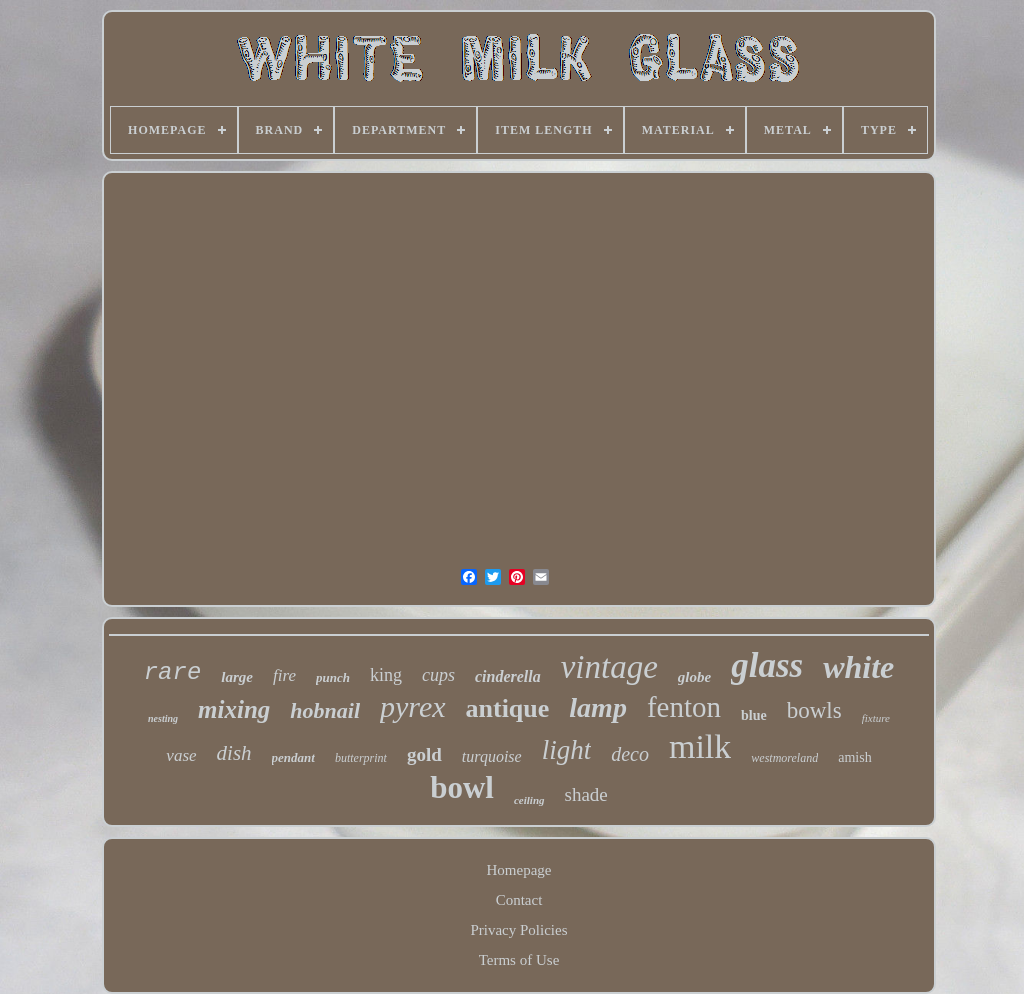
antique (508, 708)
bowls (814, 710)
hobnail (325, 710)
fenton (684, 707)
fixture (876, 718)
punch (333, 677)
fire (284, 675)
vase (181, 755)
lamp (598, 707)
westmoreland (784, 758)
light (567, 750)
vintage (609, 667)
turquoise (492, 756)
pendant (293, 757)
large (237, 677)
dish (234, 753)
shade (586, 794)
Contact (519, 900)
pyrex (413, 706)
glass (767, 665)
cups (438, 675)
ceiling (529, 800)
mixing (234, 709)
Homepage (519, 870)
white (858, 667)
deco (630, 754)
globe (694, 677)
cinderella (508, 676)
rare (173, 672)
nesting (163, 718)
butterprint (361, 758)
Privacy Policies (518, 930)
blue (754, 715)
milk (700, 746)
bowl (462, 787)
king (386, 675)
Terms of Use (519, 960)
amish (854, 757)
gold (424, 754)
